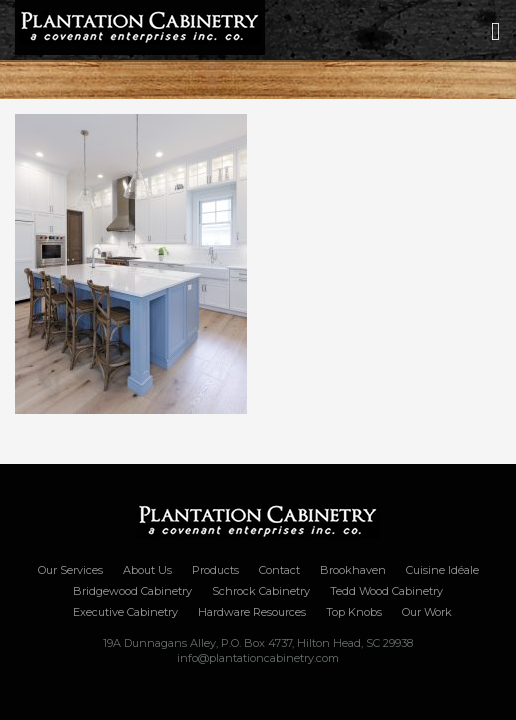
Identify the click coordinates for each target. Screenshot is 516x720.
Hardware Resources (252, 612)
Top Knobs (354, 612)
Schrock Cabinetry (261, 591)
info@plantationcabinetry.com (258, 658)
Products (215, 570)
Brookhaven (353, 570)
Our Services (70, 570)
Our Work (427, 612)
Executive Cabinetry (125, 612)
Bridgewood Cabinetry (132, 591)
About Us (147, 570)
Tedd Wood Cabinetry (386, 591)
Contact (279, 570)
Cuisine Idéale (442, 570)
